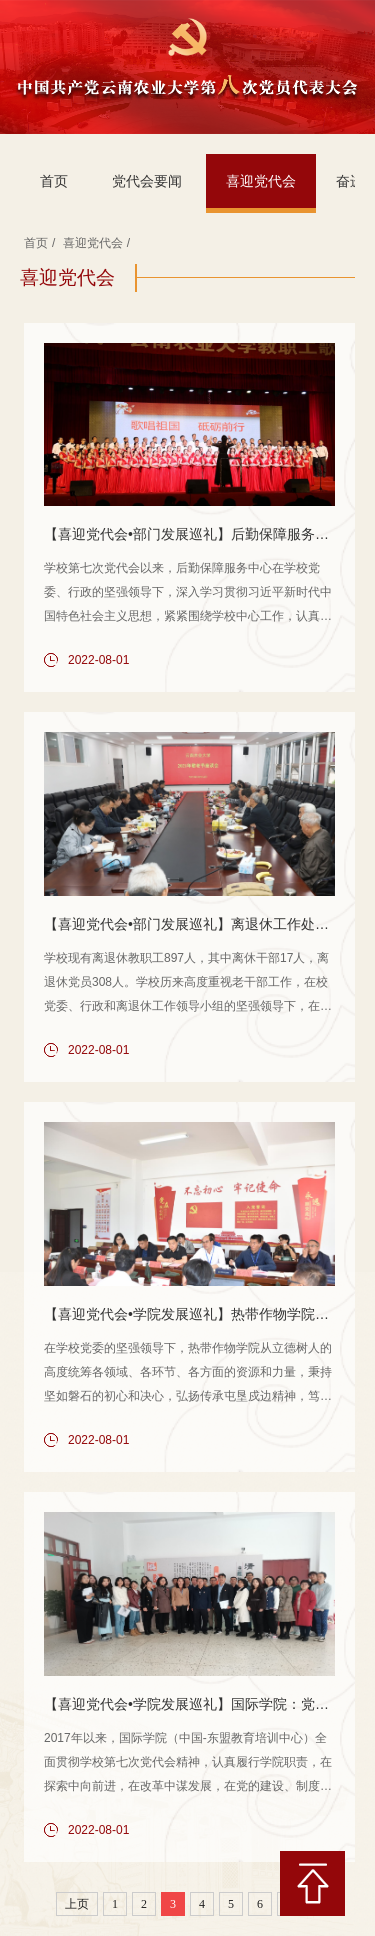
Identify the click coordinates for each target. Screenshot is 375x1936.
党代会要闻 (147, 181)
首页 (54, 181)
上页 (77, 1904)
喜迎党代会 (261, 181)
